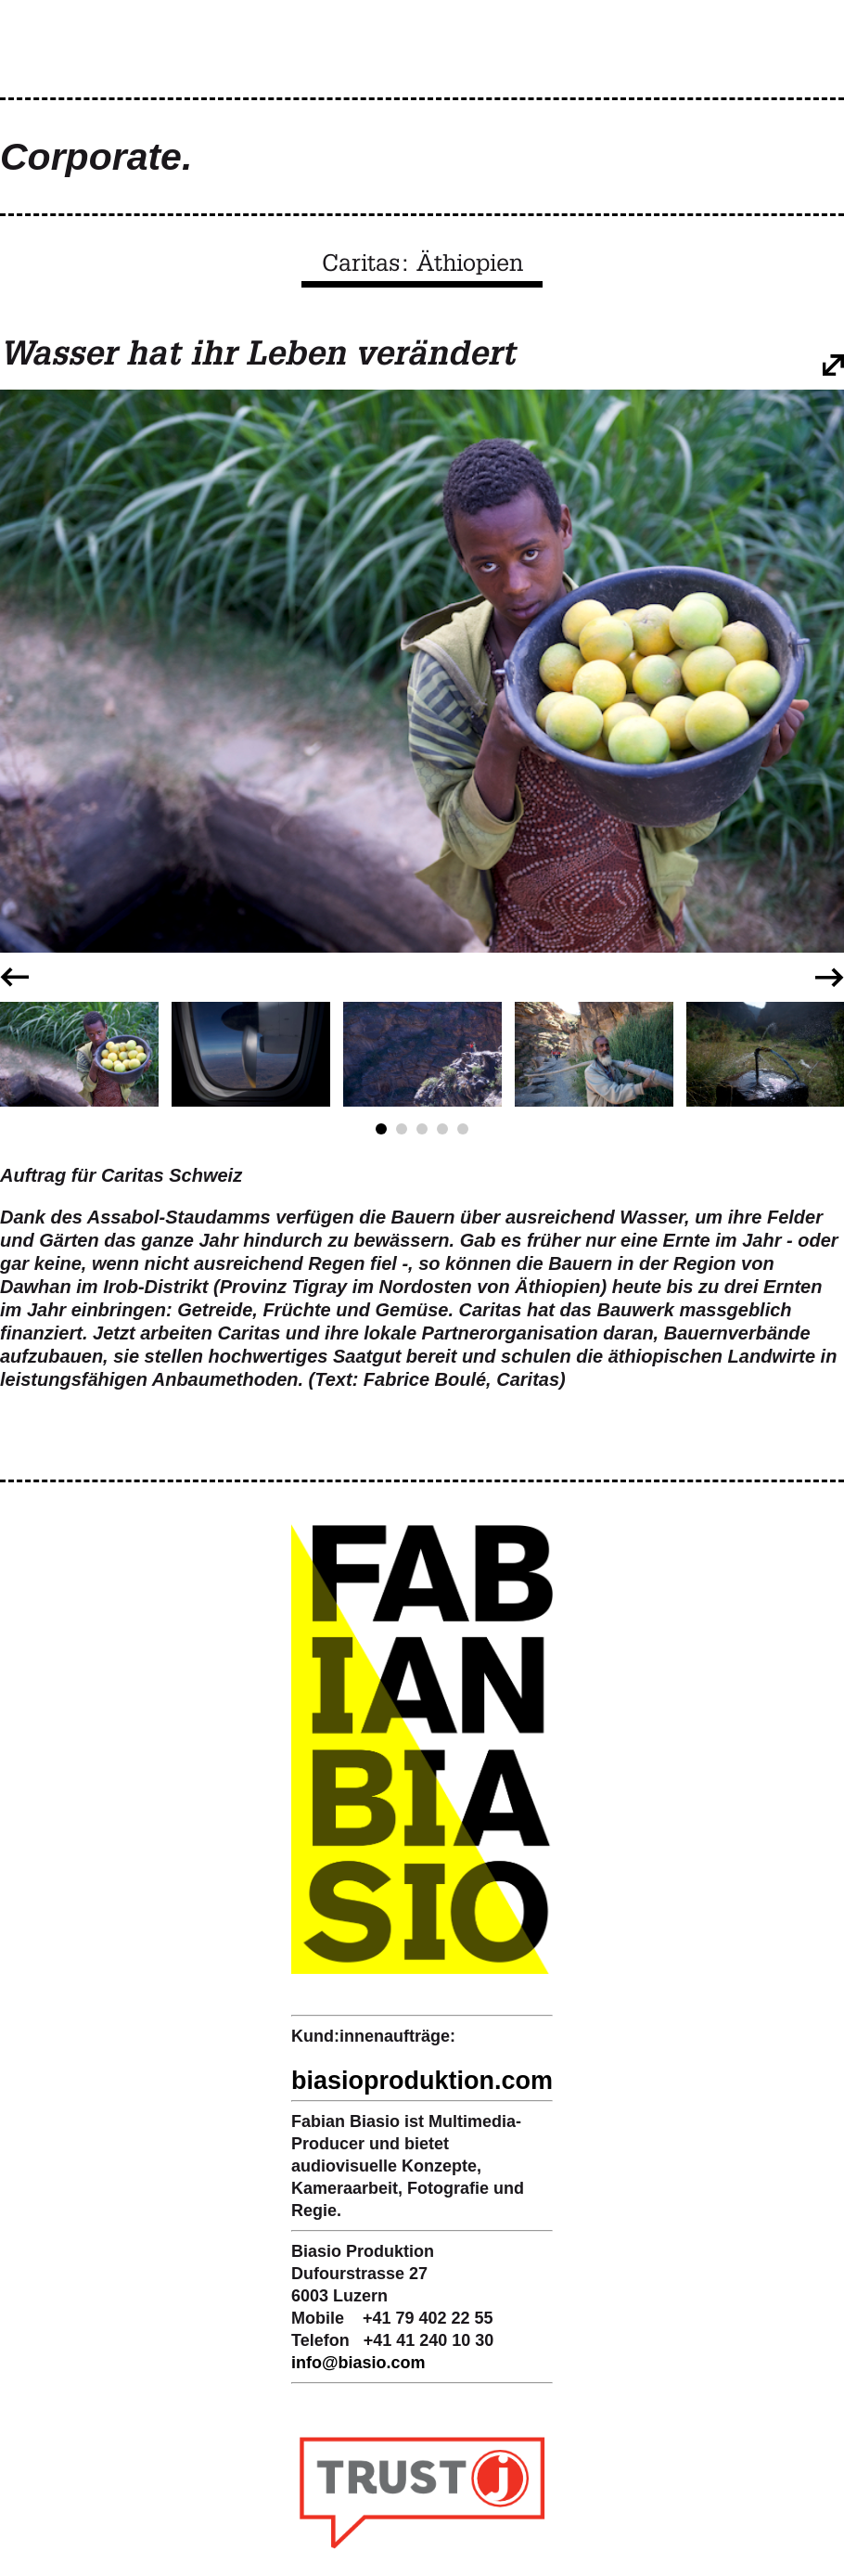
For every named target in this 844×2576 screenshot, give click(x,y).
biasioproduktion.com (422, 2081)
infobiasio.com (358, 2362)
